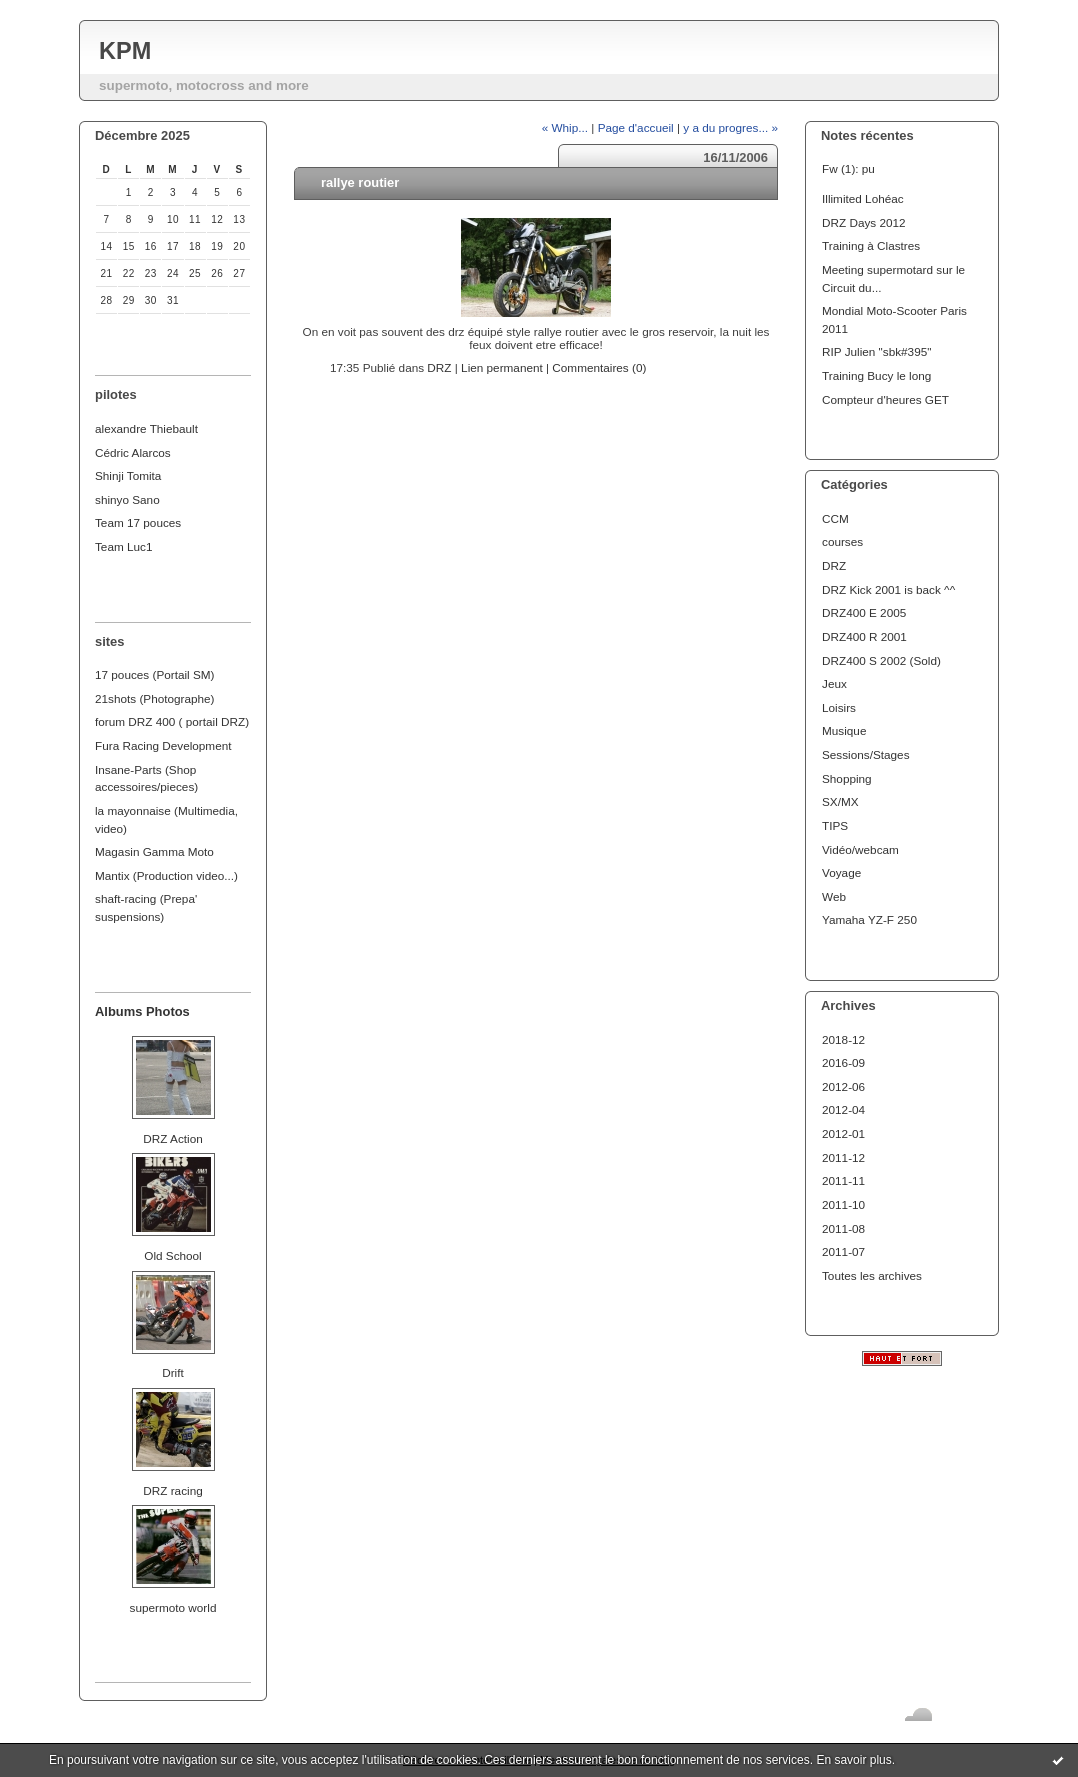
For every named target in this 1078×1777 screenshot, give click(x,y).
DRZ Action (172, 1138)
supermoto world (173, 1607)
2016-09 (843, 1062)
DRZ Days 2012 (864, 222)
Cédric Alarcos (133, 452)
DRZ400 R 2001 (864, 636)
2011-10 (843, 1204)
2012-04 (843, 1109)
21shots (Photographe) (155, 698)
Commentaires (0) (599, 367)
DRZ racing (172, 1490)
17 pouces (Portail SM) (155, 674)
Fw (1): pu (848, 168)
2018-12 (843, 1039)
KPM (125, 51)
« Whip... (565, 127)
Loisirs (839, 707)
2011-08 (843, 1228)
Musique (844, 730)
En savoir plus (853, 1760)
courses (842, 541)
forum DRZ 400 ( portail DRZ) (172, 721)
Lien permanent (502, 367)
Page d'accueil (636, 127)
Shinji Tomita (128, 475)
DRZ (834, 565)
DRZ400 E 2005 (864, 612)
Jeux (834, 683)
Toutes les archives (872, 1275)
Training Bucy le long (876, 375)
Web (834, 896)
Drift (173, 1372)
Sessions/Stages (866, 754)
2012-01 (843, 1133)
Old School (172, 1255)
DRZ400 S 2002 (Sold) (881, 660)
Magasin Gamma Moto (154, 851)
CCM (835, 518)
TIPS (835, 825)
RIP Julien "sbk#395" (876, 351)
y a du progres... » (730, 127)
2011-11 (843, 1180)
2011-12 (843, 1157)
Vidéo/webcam (860, 849)
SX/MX (840, 801)
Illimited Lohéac (863, 198)
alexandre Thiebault (146, 428)
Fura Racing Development (163, 745)
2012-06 (843, 1086)
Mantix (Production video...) (166, 875)
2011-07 (843, 1251)
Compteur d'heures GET (885, 399)
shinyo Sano (127, 499)
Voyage (841, 872)
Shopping (847, 778)
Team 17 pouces (138, 522)
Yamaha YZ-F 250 (869, 919)
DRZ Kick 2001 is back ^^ (888, 589)
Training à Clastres (871, 245)
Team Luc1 (123, 546)
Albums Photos (142, 1011)
